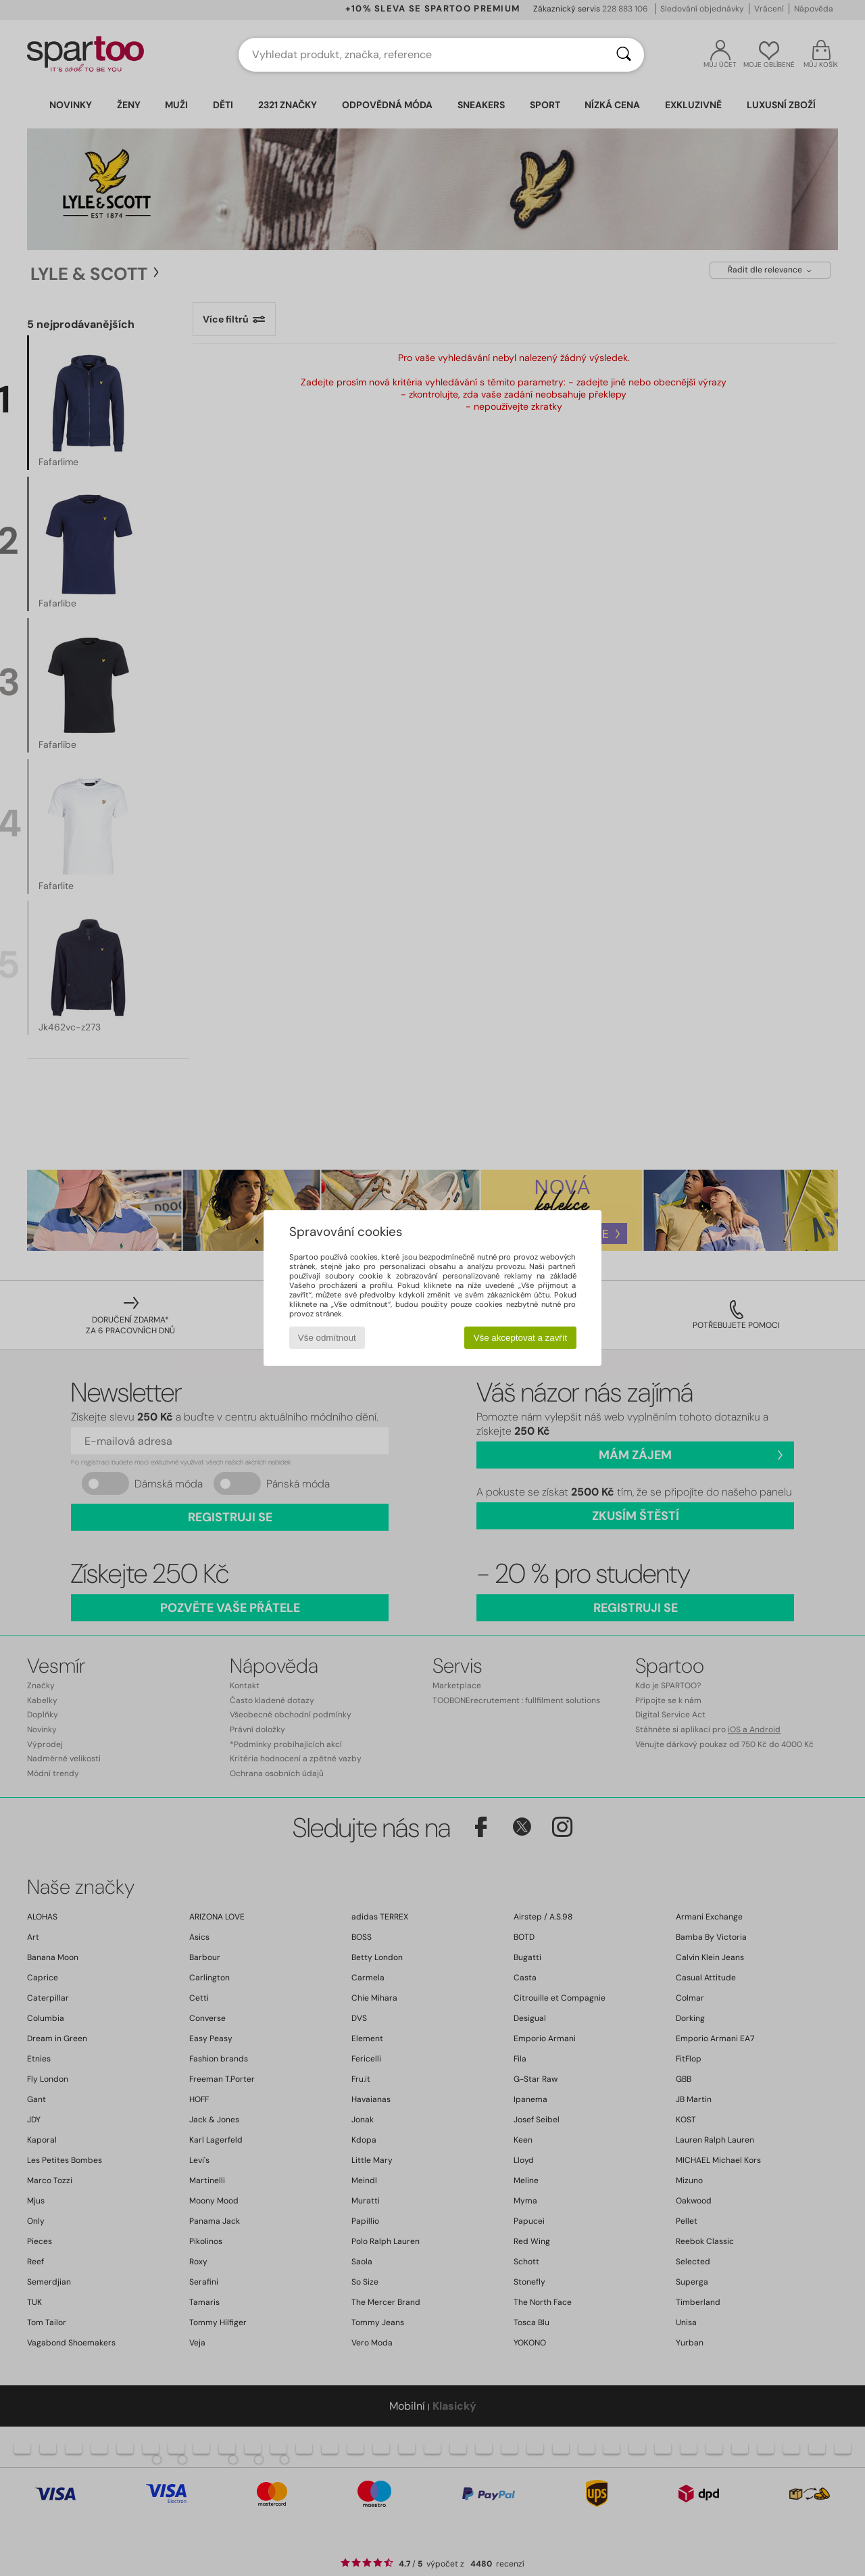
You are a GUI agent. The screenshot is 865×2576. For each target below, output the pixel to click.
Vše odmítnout (327, 1338)
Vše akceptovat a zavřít (521, 1338)
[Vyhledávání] (623, 55)
